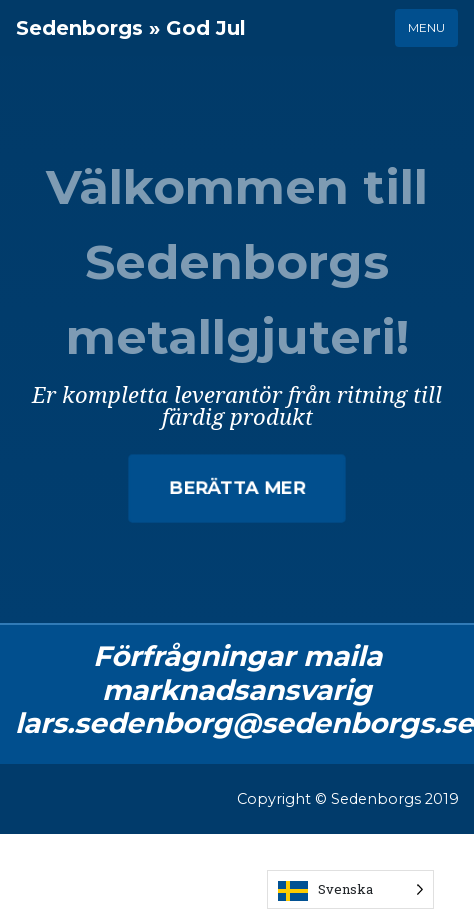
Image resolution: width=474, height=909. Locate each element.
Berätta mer (237, 487)
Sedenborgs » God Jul (131, 28)
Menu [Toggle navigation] (426, 27)
